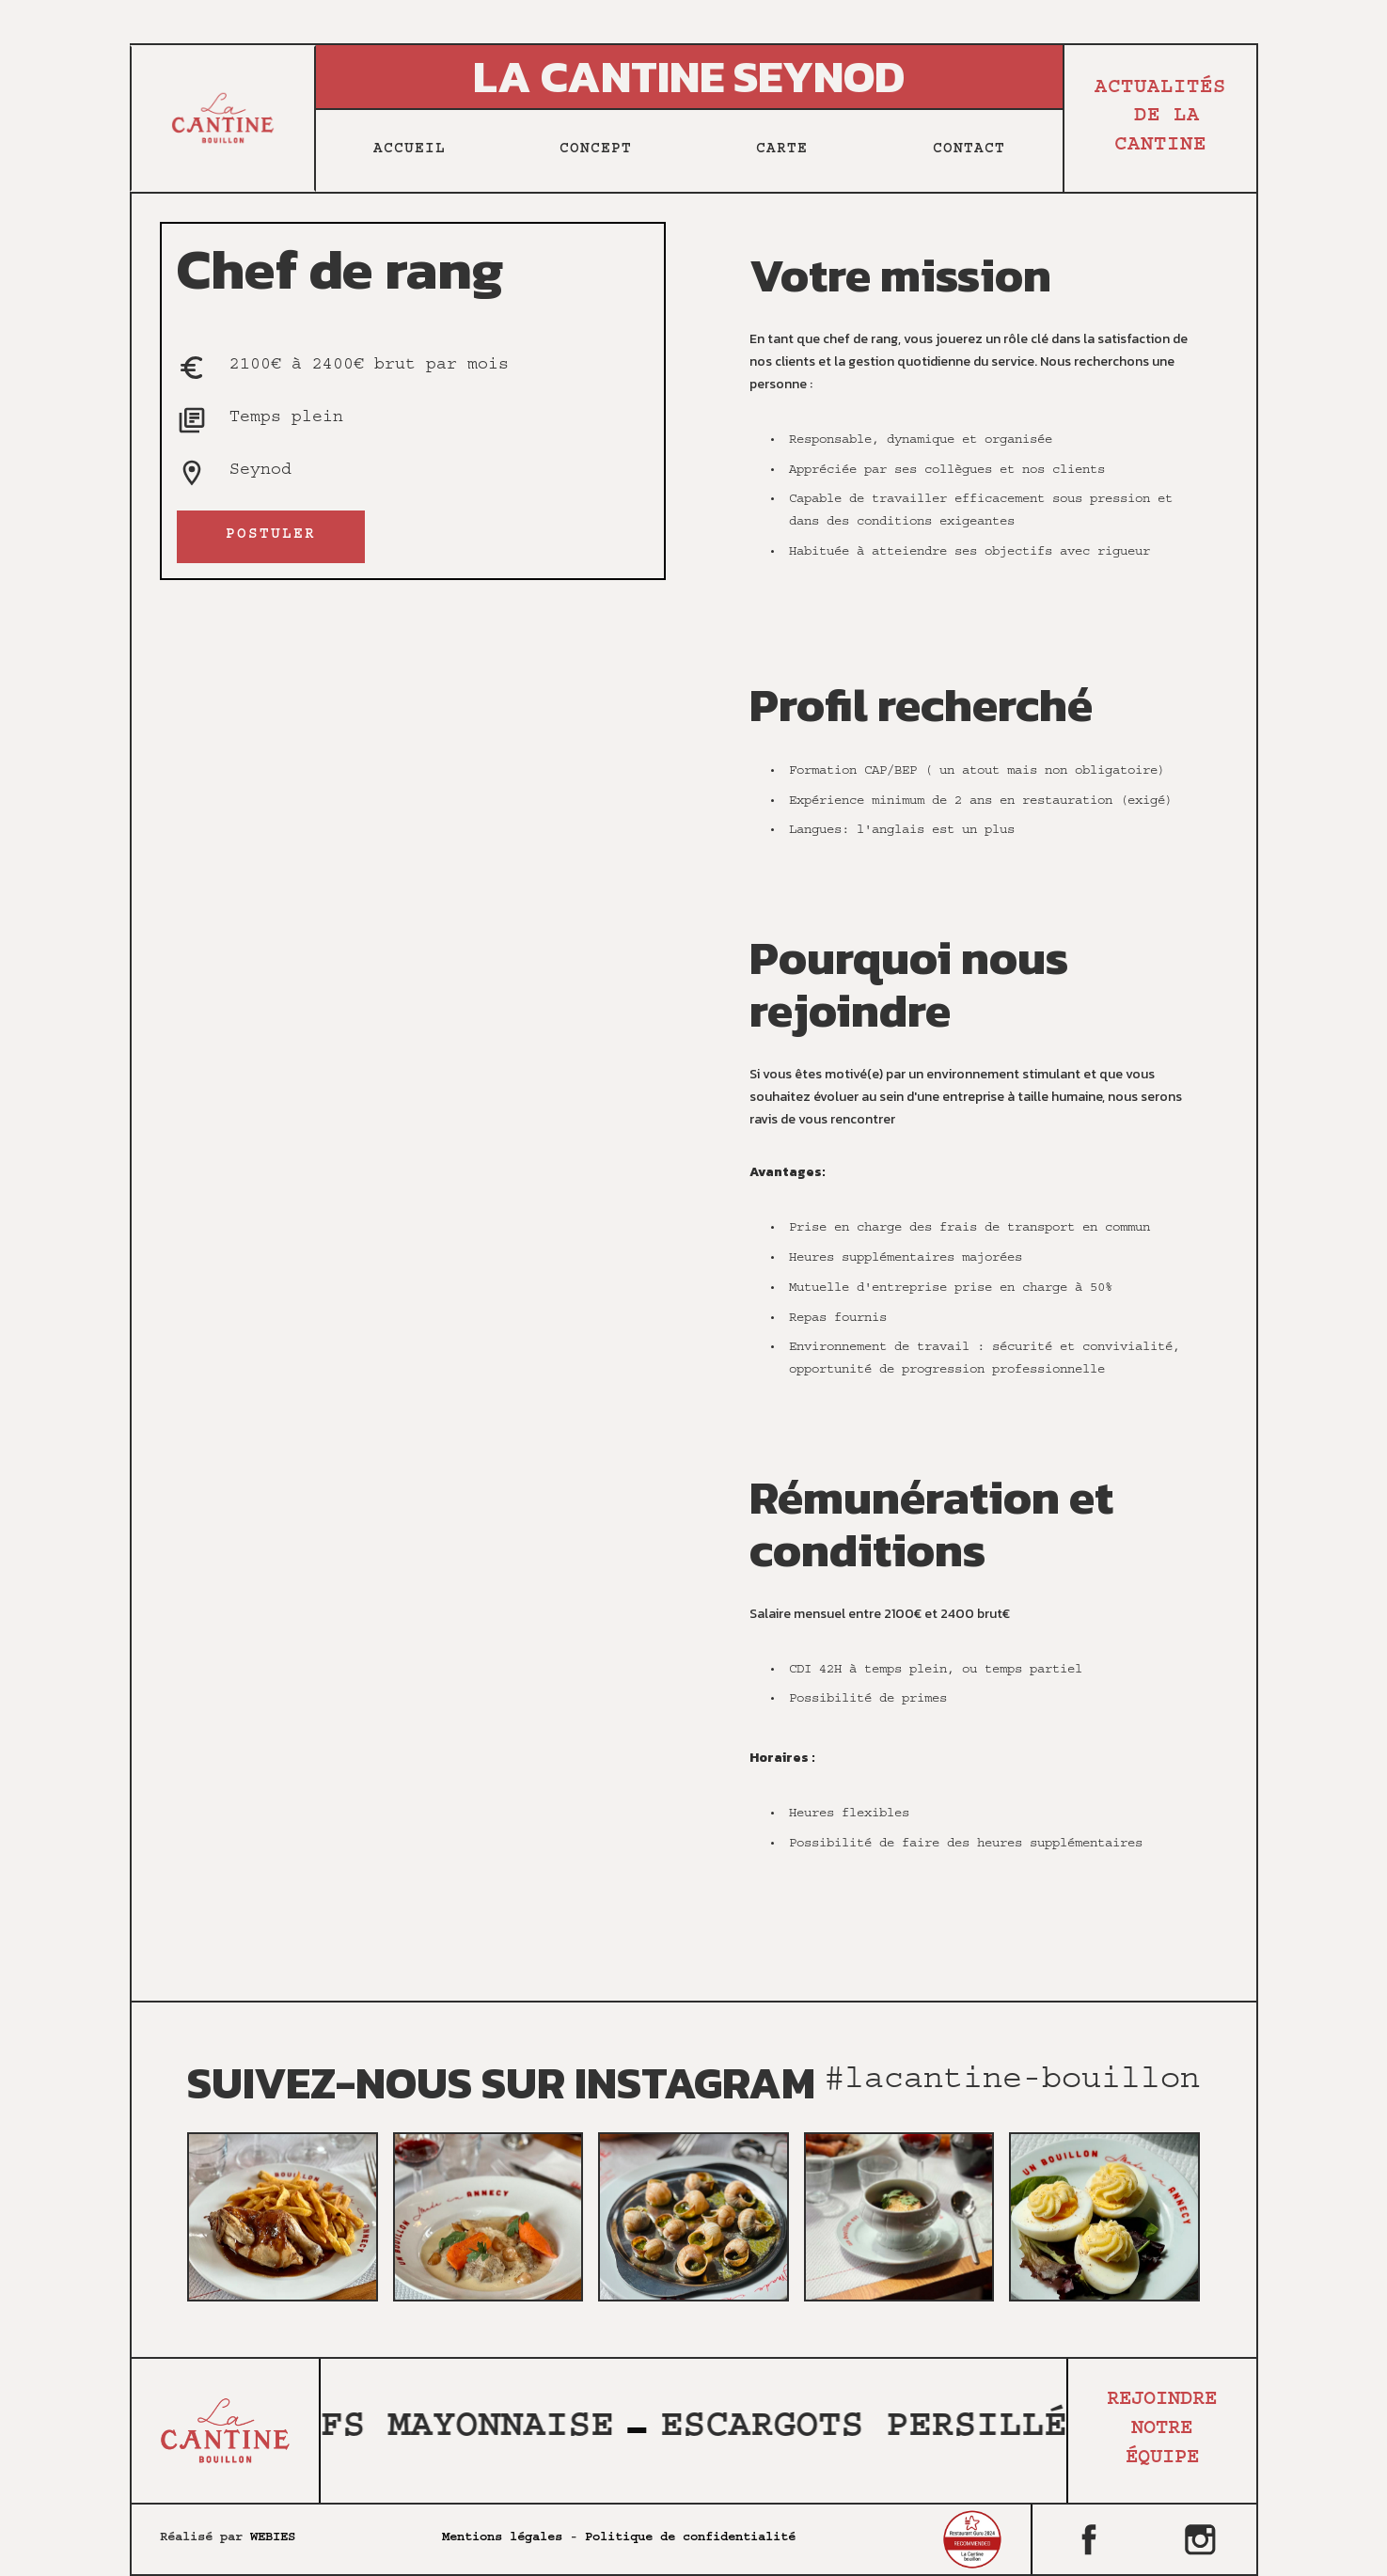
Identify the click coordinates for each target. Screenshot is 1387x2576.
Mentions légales (502, 2538)
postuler (271, 535)
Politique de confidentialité (690, 2538)
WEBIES (272, 2538)
